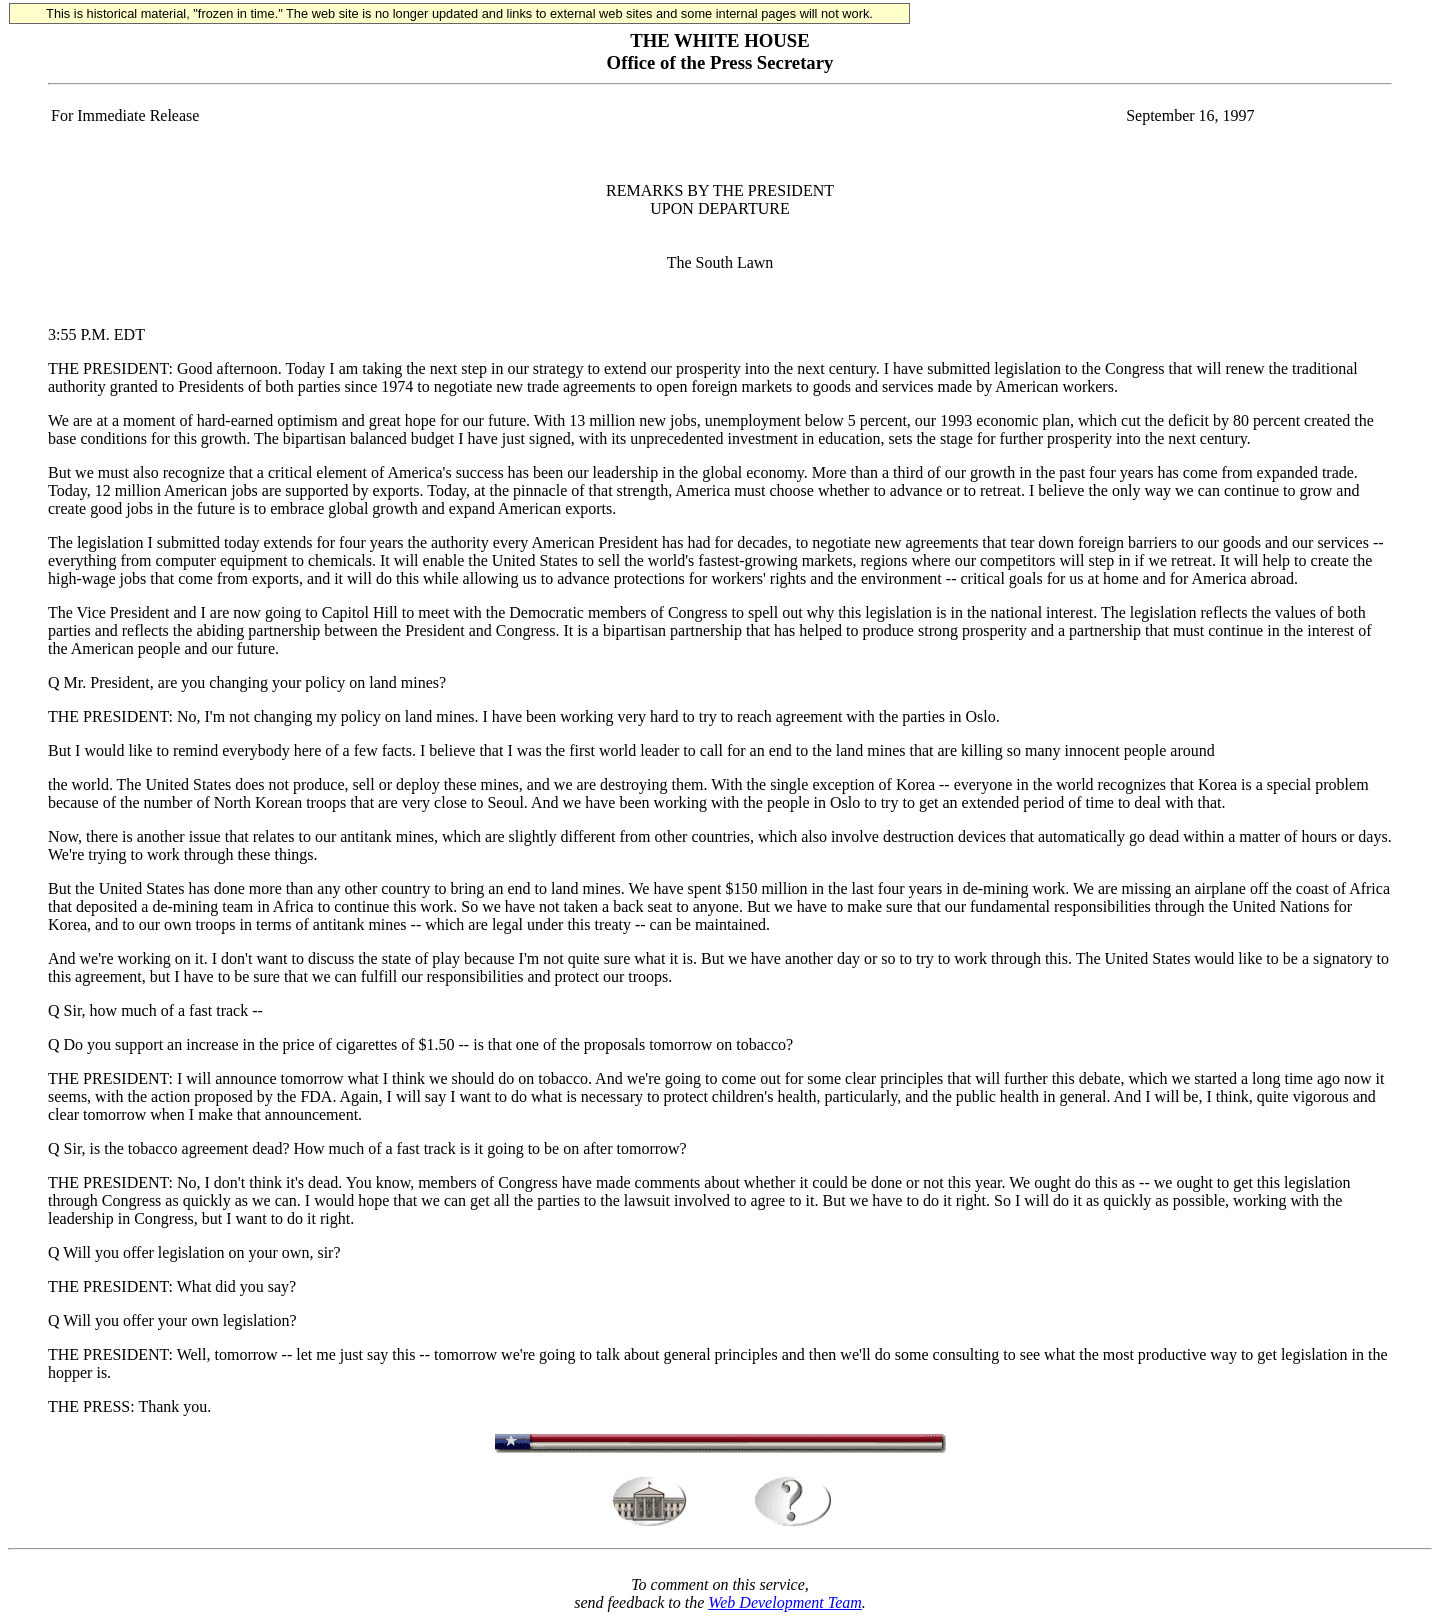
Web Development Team (784, 1602)
